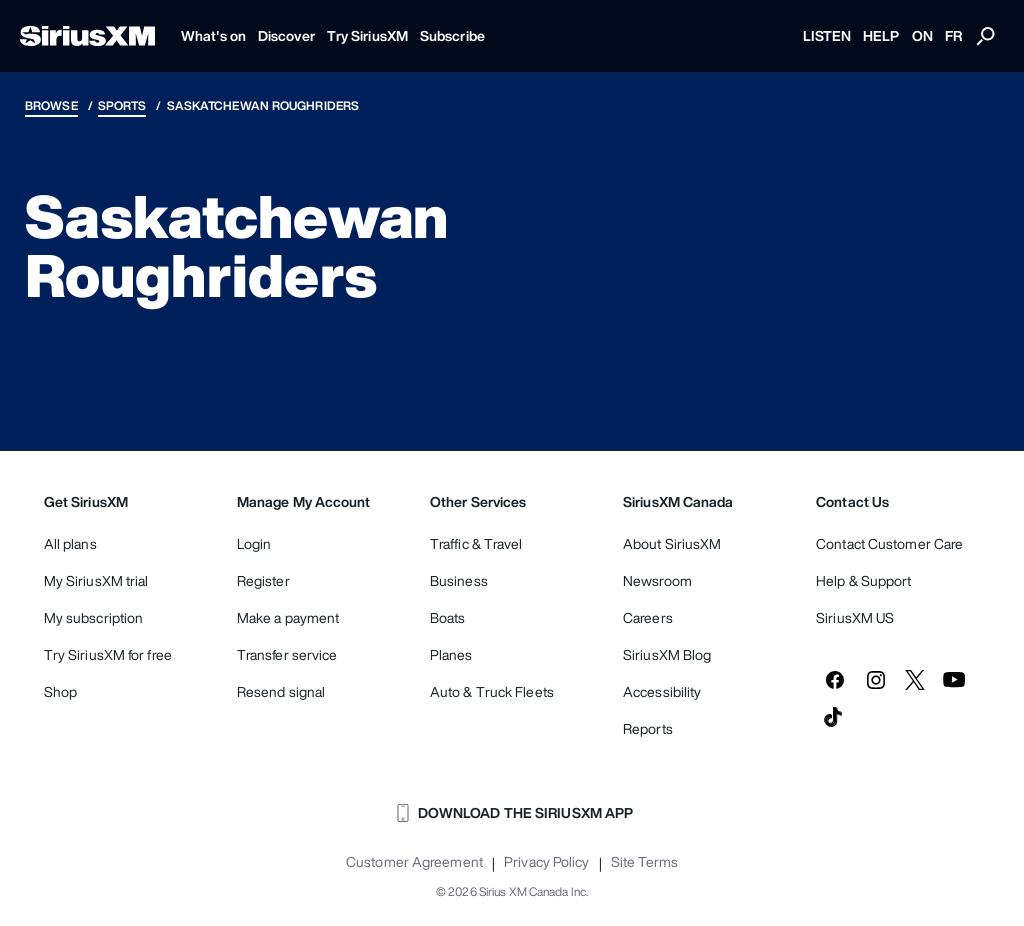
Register (263, 580)
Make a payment (288, 617)
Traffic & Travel (476, 543)
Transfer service (287, 654)
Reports (648, 728)
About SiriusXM (672, 543)
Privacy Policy (546, 862)
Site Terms (644, 862)
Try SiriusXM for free (108, 654)
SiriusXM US (855, 617)
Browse (51, 105)
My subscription (94, 617)
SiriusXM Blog (667, 654)
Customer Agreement (414, 862)
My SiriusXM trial (96, 580)
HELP (881, 35)
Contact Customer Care (889, 543)
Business (459, 580)
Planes (451, 654)
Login (254, 543)
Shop (60, 691)
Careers (648, 617)
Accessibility (662, 691)
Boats (448, 617)
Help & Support (863, 580)
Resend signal (281, 691)
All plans (70, 543)
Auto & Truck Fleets (492, 691)
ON (922, 35)
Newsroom (657, 580)
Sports (122, 105)
